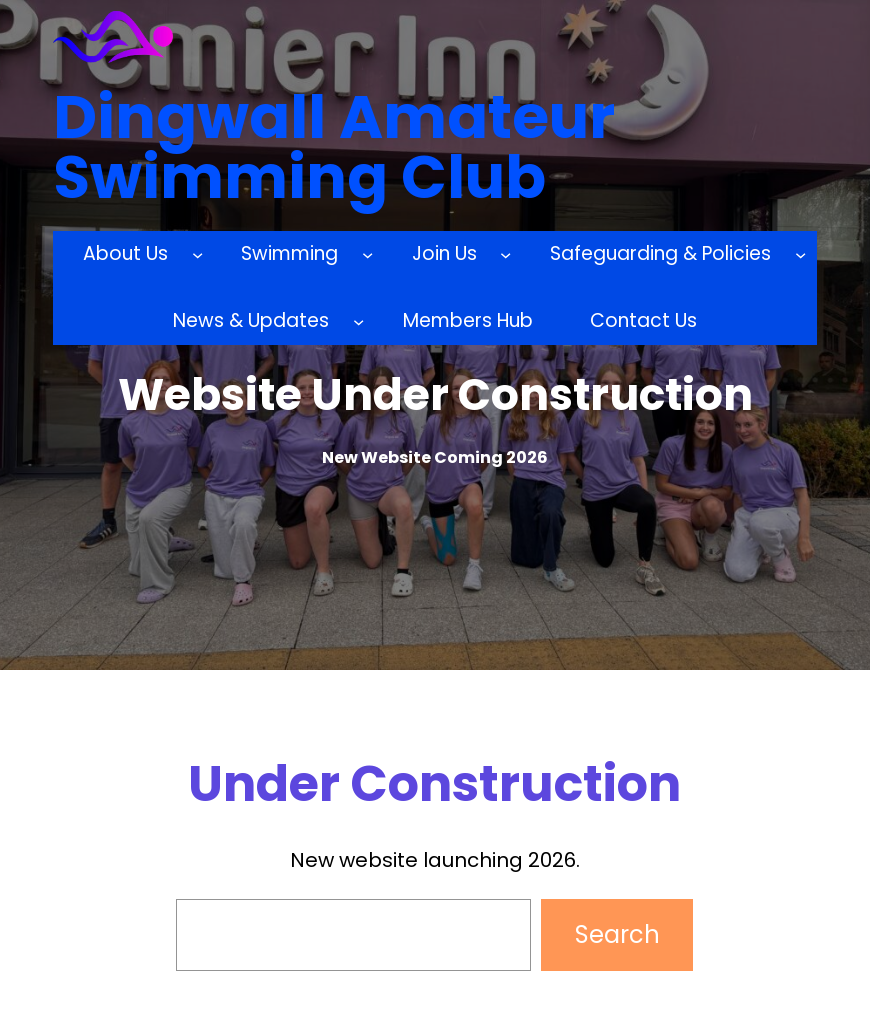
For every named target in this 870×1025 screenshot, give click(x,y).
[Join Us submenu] (505, 254)
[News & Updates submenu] (358, 321)
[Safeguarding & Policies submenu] (800, 254)
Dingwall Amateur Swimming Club (334, 147)
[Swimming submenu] (367, 254)
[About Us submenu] (197, 254)
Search (617, 934)
